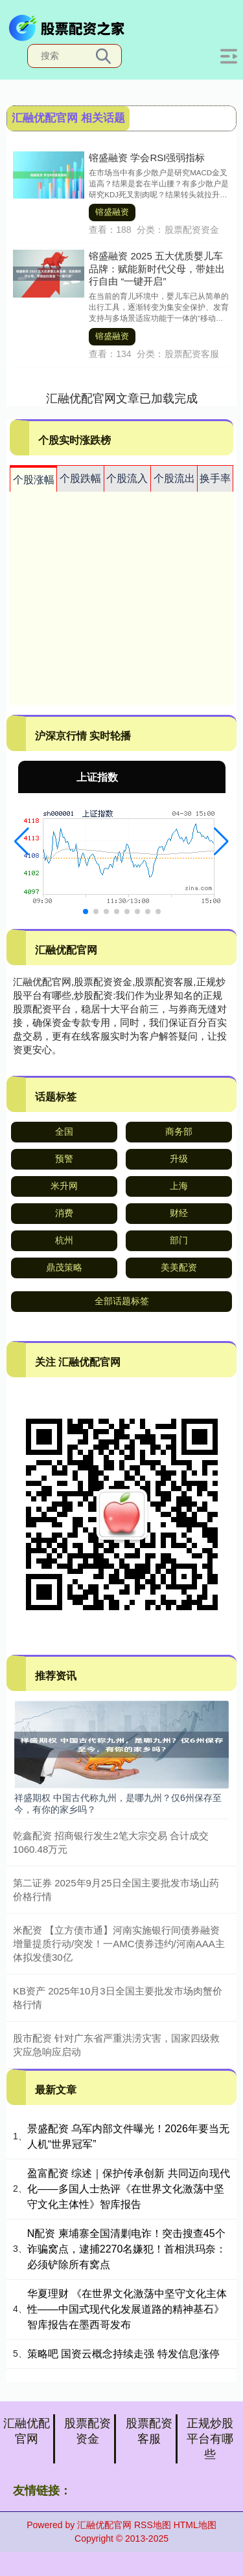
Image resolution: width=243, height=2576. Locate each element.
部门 (179, 1240)
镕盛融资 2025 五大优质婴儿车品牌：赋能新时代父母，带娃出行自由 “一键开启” (157, 268)
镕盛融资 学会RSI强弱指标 (147, 157)
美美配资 (179, 1267)
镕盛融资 (112, 212)
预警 (64, 1158)
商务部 (178, 1131)
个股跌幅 (80, 478)
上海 (179, 1186)
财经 (179, 1213)
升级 (179, 1158)
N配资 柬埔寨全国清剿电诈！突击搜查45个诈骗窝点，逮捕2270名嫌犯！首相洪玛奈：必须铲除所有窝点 (127, 2249)
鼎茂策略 (64, 1267)
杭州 (64, 1240)
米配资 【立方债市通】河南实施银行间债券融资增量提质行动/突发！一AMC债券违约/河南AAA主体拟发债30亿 (119, 1944)
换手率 (215, 478)
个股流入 (127, 478)
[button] (21, 841)
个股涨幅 (33, 479)
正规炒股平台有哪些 (210, 2439)
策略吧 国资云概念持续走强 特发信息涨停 (123, 2353)
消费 (64, 1213)
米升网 (64, 1186)
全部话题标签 (122, 1301)
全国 (64, 1131)
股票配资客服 (149, 2431)
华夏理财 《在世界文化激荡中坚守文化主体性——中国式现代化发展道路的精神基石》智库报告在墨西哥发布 (127, 2309)
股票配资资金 (87, 2431)
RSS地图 (152, 2525)
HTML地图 (195, 2525)
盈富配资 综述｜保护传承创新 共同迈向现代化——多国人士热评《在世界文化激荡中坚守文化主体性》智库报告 (128, 2189)
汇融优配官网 (26, 2431)
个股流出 (174, 478)
